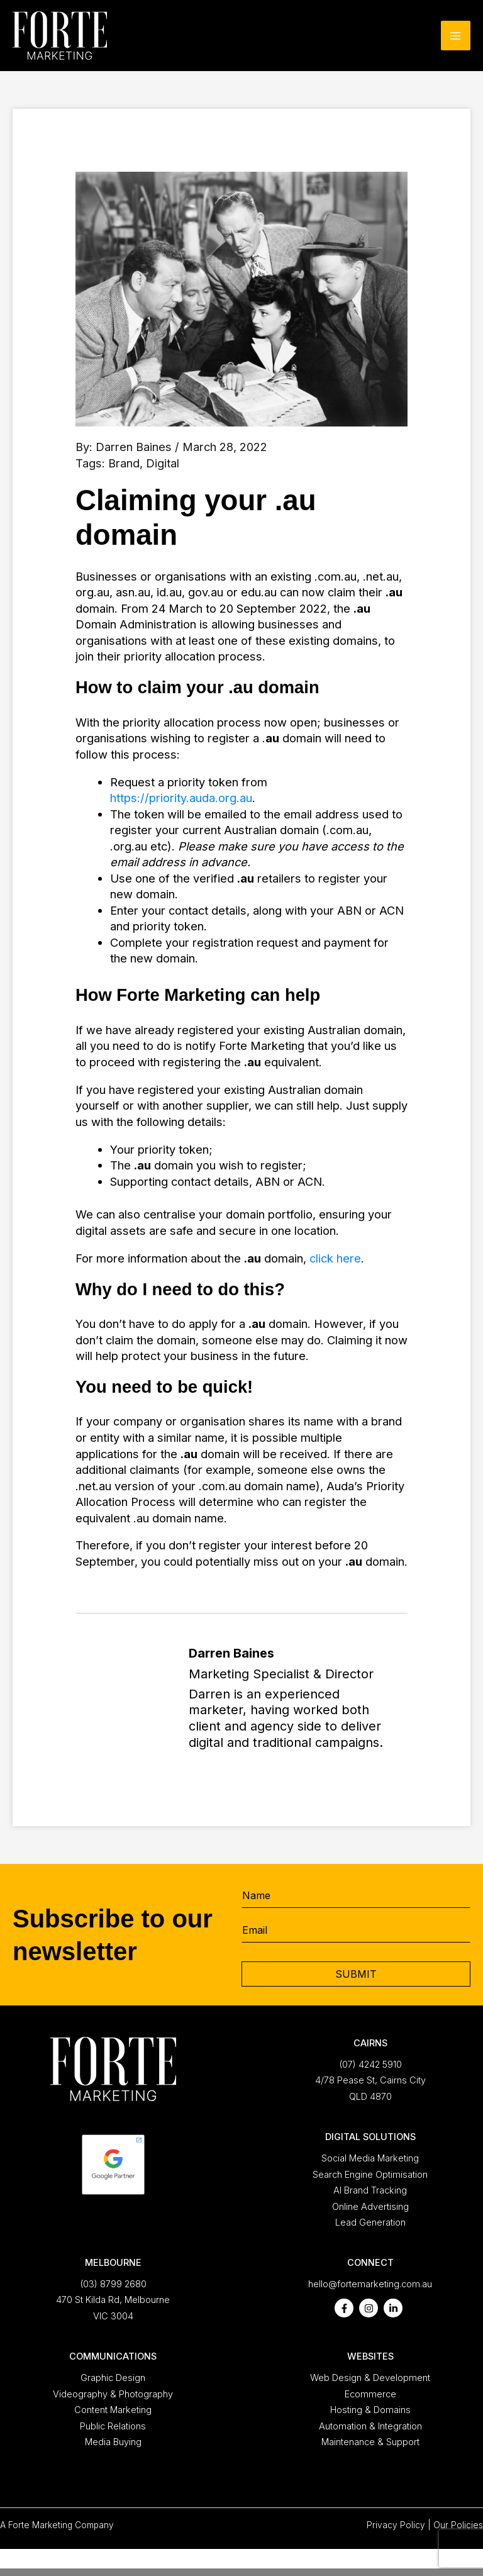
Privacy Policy (396, 2525)
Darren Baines (134, 447)
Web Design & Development (370, 2378)
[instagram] (368, 2308)
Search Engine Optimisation (370, 2174)
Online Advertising (370, 2206)
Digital (162, 463)
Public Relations (113, 2426)
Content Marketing (113, 2410)
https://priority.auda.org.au (181, 798)
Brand (124, 463)
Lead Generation (370, 2222)
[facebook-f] (344, 2308)
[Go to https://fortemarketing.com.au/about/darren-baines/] (241, 1701)
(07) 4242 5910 (370, 2064)
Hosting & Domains (370, 2410)
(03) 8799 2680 (113, 2284)
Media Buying (113, 2442)
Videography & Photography (113, 2394)
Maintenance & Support (370, 2442)
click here (335, 1258)
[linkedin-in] (393, 2308)
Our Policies (458, 2525)
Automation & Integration (370, 2426)
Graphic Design (112, 2378)
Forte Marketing (40, 2525)
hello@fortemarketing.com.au (370, 2284)
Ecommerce (370, 2394)
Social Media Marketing (370, 2158)
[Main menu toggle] (455, 35)
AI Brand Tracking (370, 2190)
